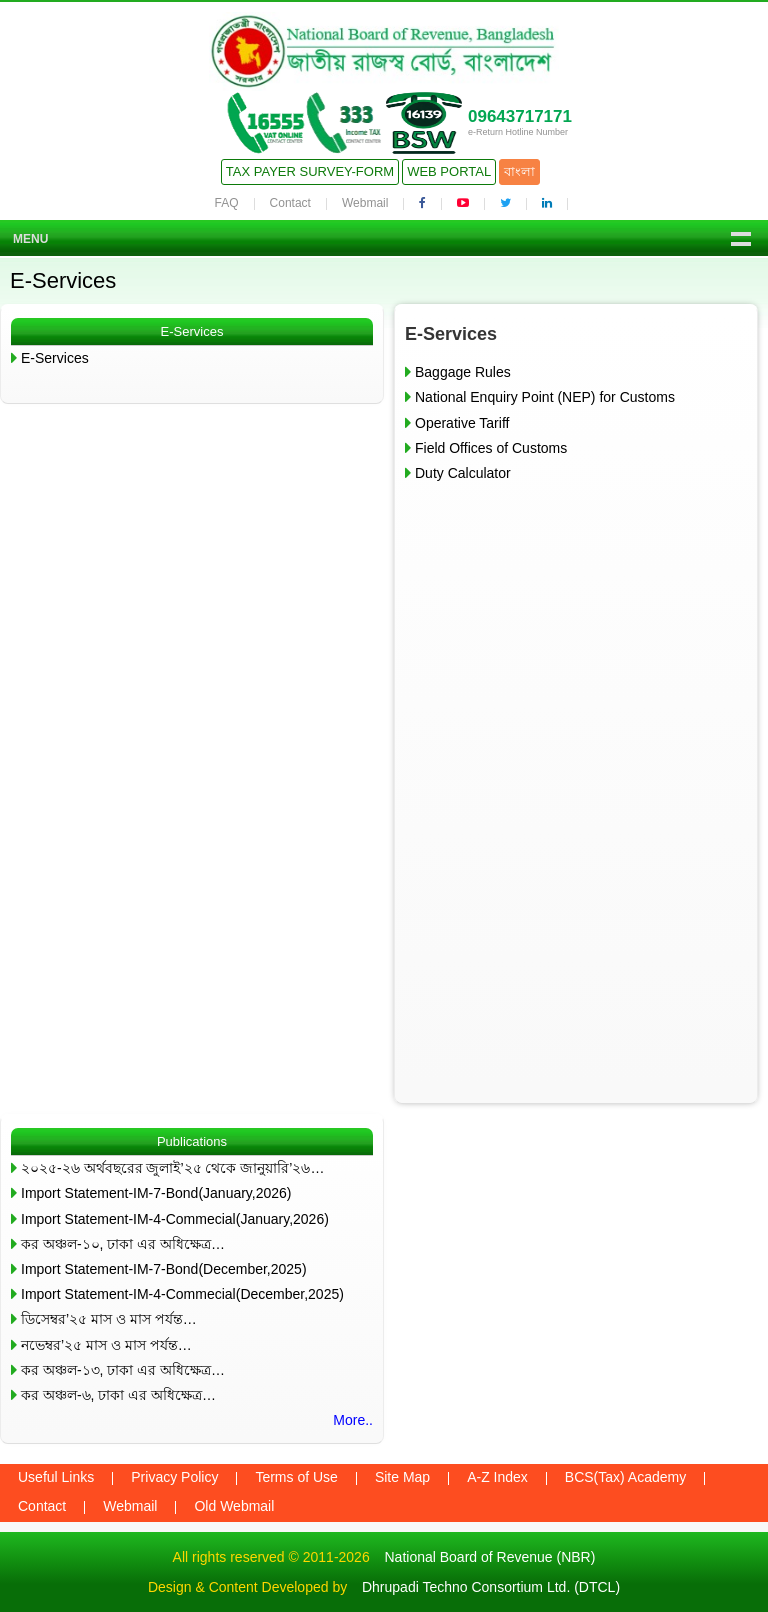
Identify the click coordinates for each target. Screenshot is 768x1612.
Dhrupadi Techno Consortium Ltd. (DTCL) (491, 1587)
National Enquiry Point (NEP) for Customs (545, 397)
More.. (353, 1420)
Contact (290, 203)
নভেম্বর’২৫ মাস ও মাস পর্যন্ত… (106, 1345)
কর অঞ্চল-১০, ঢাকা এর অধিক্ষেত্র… (123, 1244)
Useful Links (56, 1477)
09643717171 (520, 116)
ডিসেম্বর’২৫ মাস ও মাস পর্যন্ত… (109, 1319)
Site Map (402, 1477)
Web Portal (449, 171)
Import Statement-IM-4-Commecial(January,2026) (175, 1219)
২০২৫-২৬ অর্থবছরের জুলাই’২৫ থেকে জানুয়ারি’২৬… (172, 1168)
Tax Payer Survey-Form (310, 171)
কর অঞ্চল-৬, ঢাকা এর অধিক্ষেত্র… (118, 1395)
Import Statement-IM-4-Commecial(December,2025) (182, 1294)
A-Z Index (497, 1477)
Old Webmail (234, 1506)
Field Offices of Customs (491, 448)
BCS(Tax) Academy (625, 1477)
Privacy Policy (174, 1477)
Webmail (365, 203)
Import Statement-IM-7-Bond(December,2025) (164, 1269)
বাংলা (519, 171)
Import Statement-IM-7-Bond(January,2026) (156, 1193)
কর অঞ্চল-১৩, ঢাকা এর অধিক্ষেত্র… (123, 1370)
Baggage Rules (463, 372)
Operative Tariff (462, 423)
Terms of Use (296, 1477)
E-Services (55, 358)
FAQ (227, 203)
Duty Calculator (463, 473)
